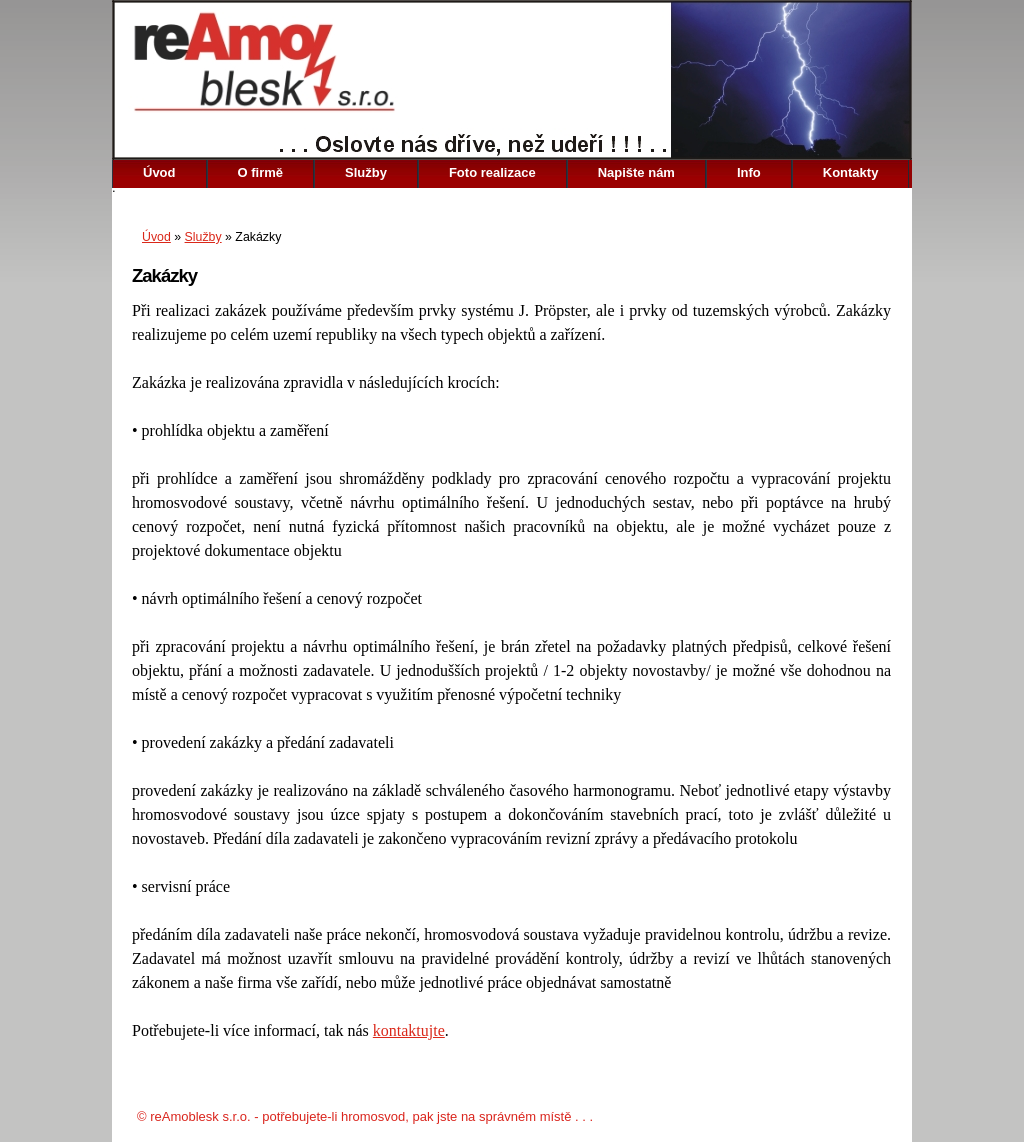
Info (749, 172)
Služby (366, 172)
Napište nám (636, 172)
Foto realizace (492, 172)
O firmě (261, 172)
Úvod (159, 172)
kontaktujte (409, 1030)
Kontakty (851, 172)
